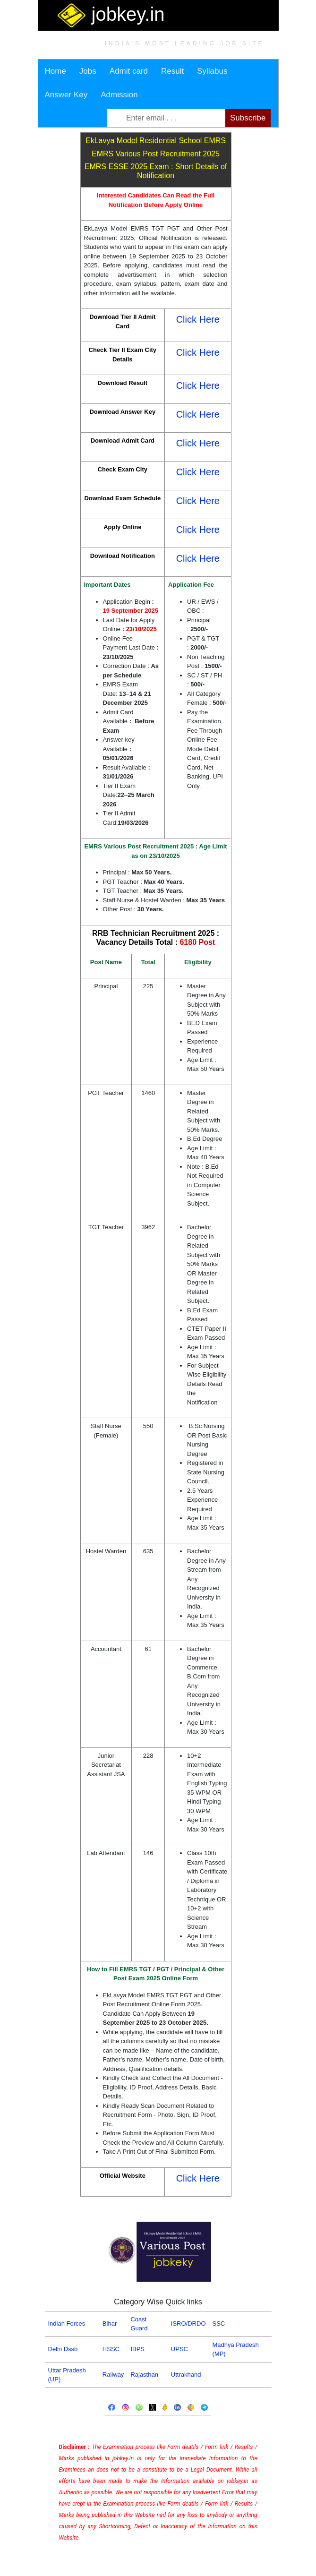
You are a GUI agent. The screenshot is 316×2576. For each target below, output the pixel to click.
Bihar (109, 2323)
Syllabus (212, 71)
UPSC (179, 2349)
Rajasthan (144, 2374)
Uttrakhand (186, 2374)
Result (172, 71)
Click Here (198, 319)
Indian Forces (66, 2323)
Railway (113, 2374)
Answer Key (66, 94)
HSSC (111, 2349)
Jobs (87, 71)
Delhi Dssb (63, 2349)
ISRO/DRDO (188, 2323)
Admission (119, 94)
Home (55, 71)
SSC (219, 2323)
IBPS (137, 2349)
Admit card (129, 71)
